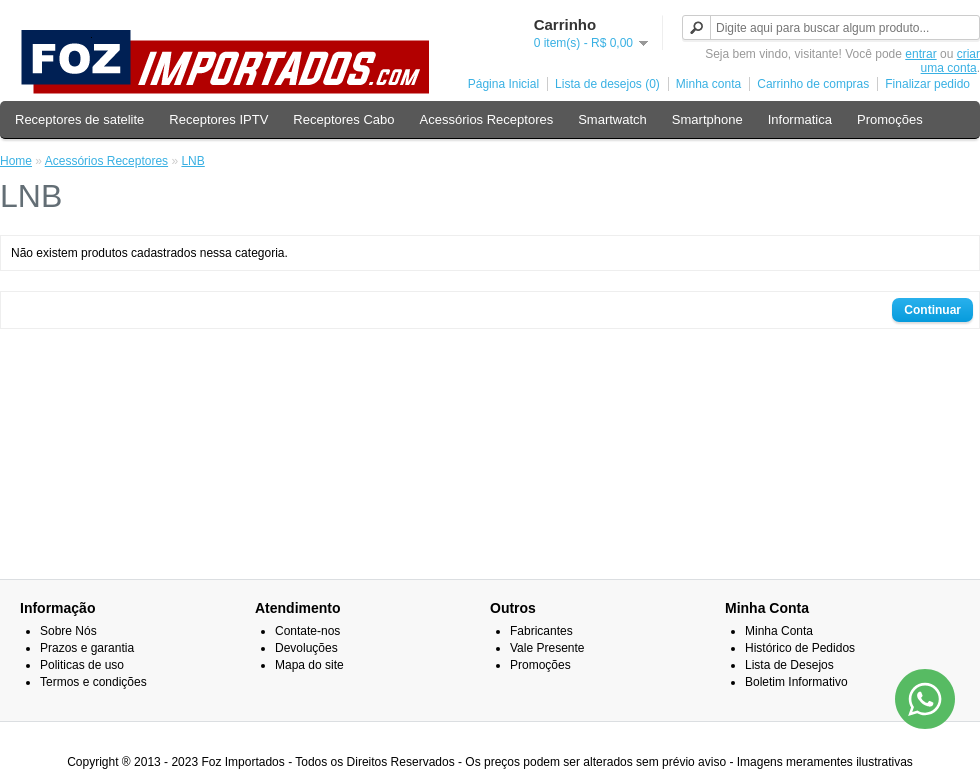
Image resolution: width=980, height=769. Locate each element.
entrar (920, 54)
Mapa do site (309, 665)
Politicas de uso (82, 665)
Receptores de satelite (79, 119)
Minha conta (708, 84)
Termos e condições (93, 682)
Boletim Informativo (796, 682)
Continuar (932, 310)
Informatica (800, 119)
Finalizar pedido (927, 84)
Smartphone (707, 119)
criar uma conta (950, 61)
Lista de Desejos (789, 665)
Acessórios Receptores (487, 119)
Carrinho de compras (813, 84)
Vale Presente (547, 648)
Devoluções (306, 648)
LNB (192, 161)
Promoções (890, 119)
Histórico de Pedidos (800, 648)
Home (16, 161)
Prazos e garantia (87, 648)
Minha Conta (779, 631)
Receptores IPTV (218, 119)
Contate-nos (307, 631)
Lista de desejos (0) (607, 84)
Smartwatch (612, 119)
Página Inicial (503, 84)
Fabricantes (541, 631)
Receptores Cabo (343, 119)
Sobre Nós (68, 631)
